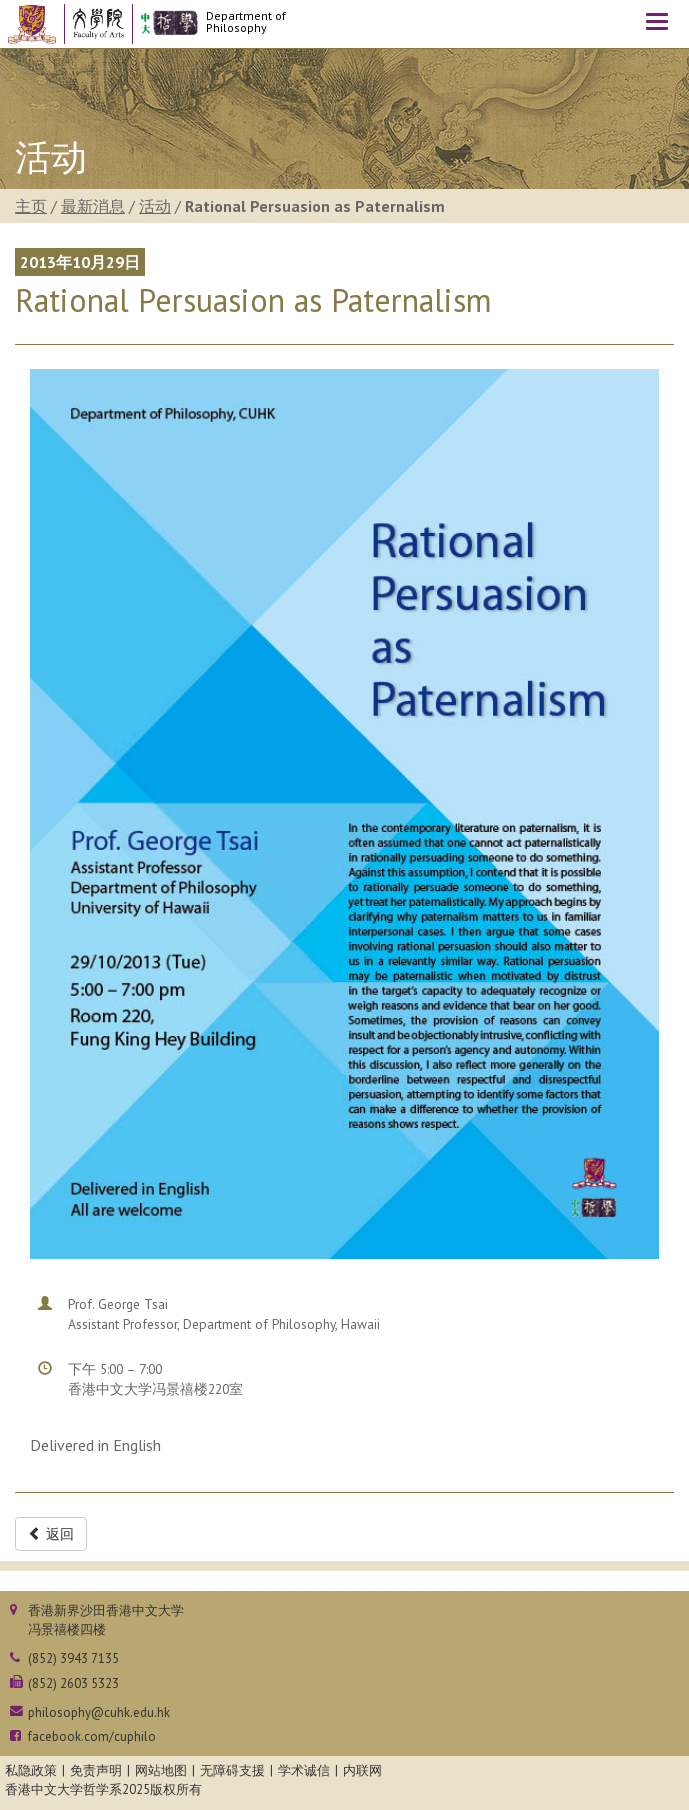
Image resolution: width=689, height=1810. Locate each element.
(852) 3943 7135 (73, 1658)
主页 (31, 206)
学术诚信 (304, 1770)
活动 (155, 206)
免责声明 (96, 1770)
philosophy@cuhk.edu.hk (99, 1712)
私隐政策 (31, 1770)
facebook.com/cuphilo (92, 1736)
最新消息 (93, 206)
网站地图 (161, 1770)
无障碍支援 (232, 1770)
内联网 (362, 1770)
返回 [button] (51, 1534)
